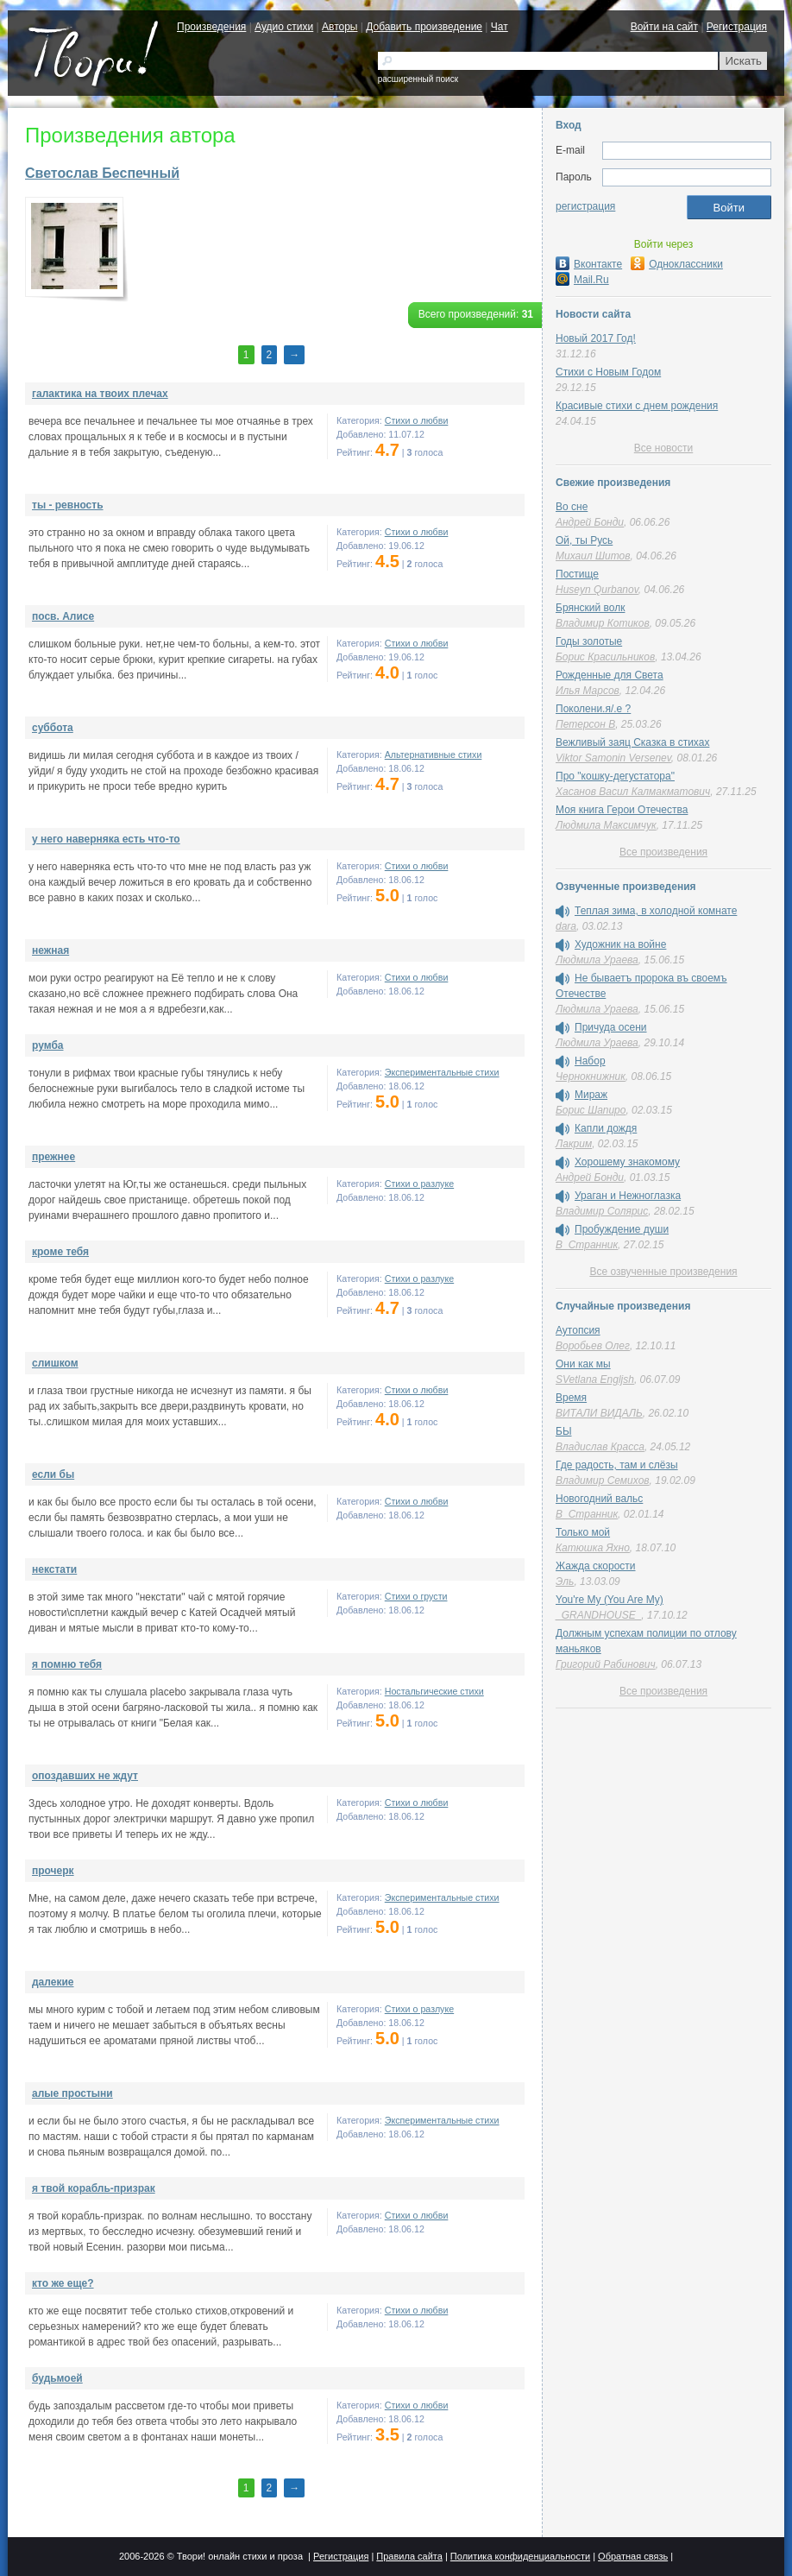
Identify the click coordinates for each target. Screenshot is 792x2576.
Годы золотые (589, 641)
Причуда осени (611, 1027)
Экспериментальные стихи (442, 1072)
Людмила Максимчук (606, 825)
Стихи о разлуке (419, 1183)
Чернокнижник (590, 1076)
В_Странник (587, 1245)
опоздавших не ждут (85, 1776)
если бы (53, 1474)
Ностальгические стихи (434, 1691)
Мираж (591, 1095)
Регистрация (737, 27)
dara (566, 926)
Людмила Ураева (597, 960)
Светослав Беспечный (102, 173)
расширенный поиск (418, 79)
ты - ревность (68, 505)
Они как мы (583, 1364)
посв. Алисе (63, 616)
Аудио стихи (284, 27)
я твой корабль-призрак (93, 2188)
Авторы (339, 27)
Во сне (572, 507)
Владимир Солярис (602, 1211)
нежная (50, 950)
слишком (55, 1363)
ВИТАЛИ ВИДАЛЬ (599, 1413)
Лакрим (574, 1144)
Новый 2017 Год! (596, 338)
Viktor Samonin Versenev (613, 758)
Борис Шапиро (590, 1110)
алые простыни (72, 2093)
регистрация (585, 206)
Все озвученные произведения (663, 1272)
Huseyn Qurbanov (597, 590)
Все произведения (663, 852)
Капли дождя (606, 1128)
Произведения (211, 27)
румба (48, 1045)
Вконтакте (589, 264)
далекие (53, 1982)
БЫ (564, 1431)
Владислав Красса (600, 1447)
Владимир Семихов (603, 1480)
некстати (54, 1569)
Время (571, 1398)
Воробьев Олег (593, 1346)
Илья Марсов (587, 691)
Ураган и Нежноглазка (628, 1196)
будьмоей (57, 2378)
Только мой (583, 1532)
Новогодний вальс (599, 1499)
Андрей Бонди (590, 522)
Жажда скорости (596, 1566)
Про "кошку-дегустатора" (615, 776)
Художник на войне (620, 944)
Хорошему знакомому (627, 1162)
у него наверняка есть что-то (106, 839)
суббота (52, 728)
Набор (590, 1061)
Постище (577, 574)
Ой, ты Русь (584, 540)
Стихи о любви (417, 420)
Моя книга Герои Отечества (622, 810)
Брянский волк (590, 608)
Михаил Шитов (593, 556)
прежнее (53, 1157)
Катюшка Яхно (593, 1548)
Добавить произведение (424, 27)
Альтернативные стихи (433, 754)
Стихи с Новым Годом (608, 372)
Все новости (663, 448)
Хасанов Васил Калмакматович (633, 792)
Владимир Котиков (603, 623)
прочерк (53, 1871)
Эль (565, 1581)
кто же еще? (63, 2283)
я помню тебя (67, 1664)
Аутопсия (578, 1330)
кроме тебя (60, 1252)
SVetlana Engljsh (595, 1379)
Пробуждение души (622, 1229)
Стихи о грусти (416, 1596)
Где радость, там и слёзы (617, 1465)
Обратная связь (633, 2556)
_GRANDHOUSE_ (598, 1615)
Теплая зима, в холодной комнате (656, 911)
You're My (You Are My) (609, 1600)
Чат (499, 27)
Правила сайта (409, 2556)
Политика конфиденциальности (520, 2556)
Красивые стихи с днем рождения (637, 406)
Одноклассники (677, 264)
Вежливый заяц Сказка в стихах (632, 742)
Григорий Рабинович (606, 1664)
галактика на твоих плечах (100, 394)
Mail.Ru (582, 280)
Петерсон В (585, 724)
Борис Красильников (605, 657)
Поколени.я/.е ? (593, 709)
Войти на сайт (664, 27)
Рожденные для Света (609, 675)
